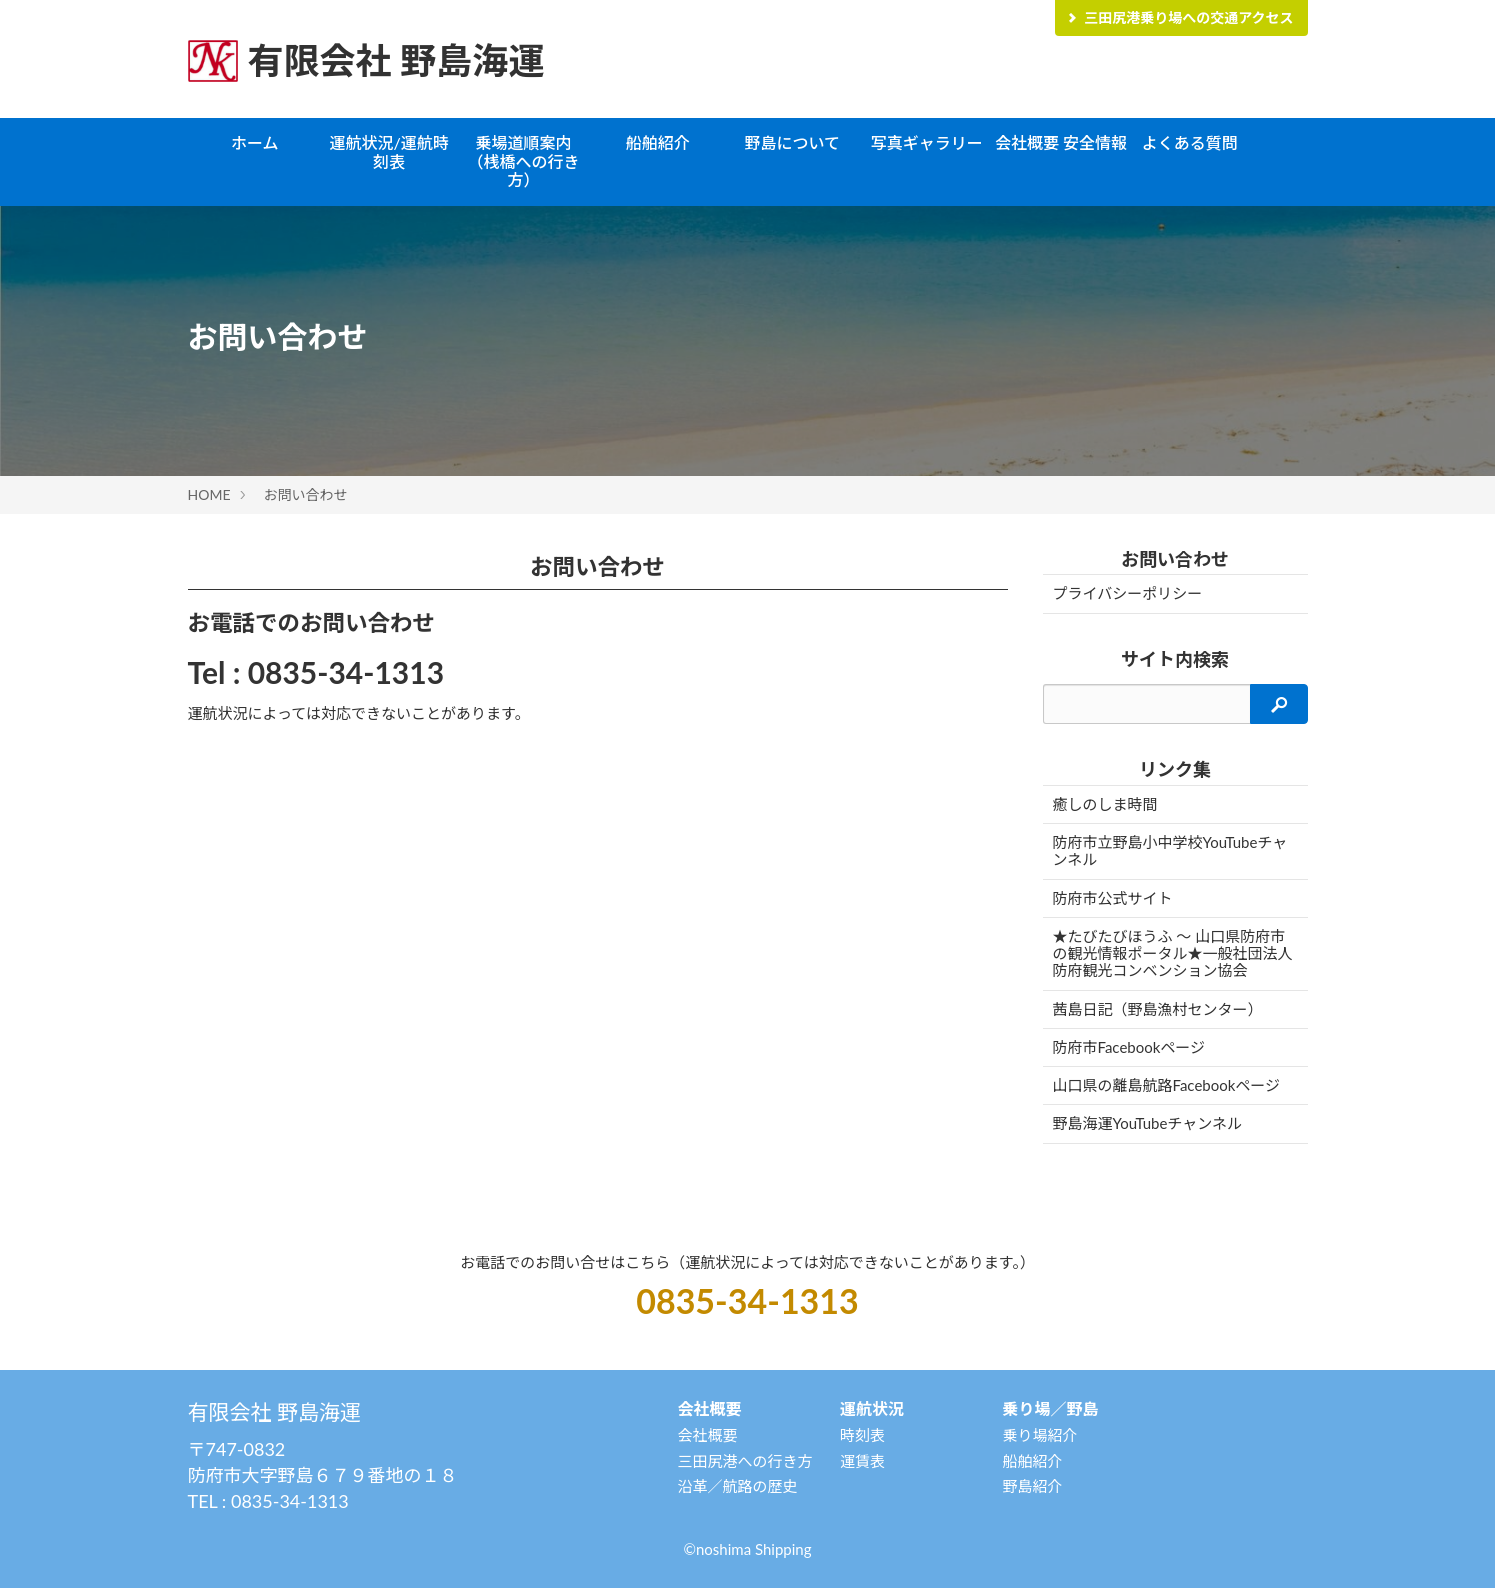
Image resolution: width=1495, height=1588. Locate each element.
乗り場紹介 (1039, 1435)
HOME (209, 494)
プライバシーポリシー (1128, 593)
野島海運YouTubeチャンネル (1147, 1123)
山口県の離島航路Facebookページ (1167, 1085)
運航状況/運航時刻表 (388, 151)
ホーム (255, 142)
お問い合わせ (305, 494)
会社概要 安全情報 (1061, 142)
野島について (792, 142)
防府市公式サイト (1113, 898)
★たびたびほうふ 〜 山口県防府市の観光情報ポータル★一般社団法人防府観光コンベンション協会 (1173, 953)
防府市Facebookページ (1129, 1047)
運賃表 (862, 1461)
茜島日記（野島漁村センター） (1158, 1009)
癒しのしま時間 (1105, 804)
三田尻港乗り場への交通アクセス (1179, 17)
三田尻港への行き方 (744, 1461)
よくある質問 (1190, 142)
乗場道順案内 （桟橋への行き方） (527, 161)
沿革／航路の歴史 (737, 1486)
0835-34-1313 (346, 672)
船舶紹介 (658, 142)
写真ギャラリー (927, 142)
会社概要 (707, 1435)
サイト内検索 (1175, 659)
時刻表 (862, 1435)
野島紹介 (1032, 1486)
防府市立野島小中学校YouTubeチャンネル (1170, 850)
